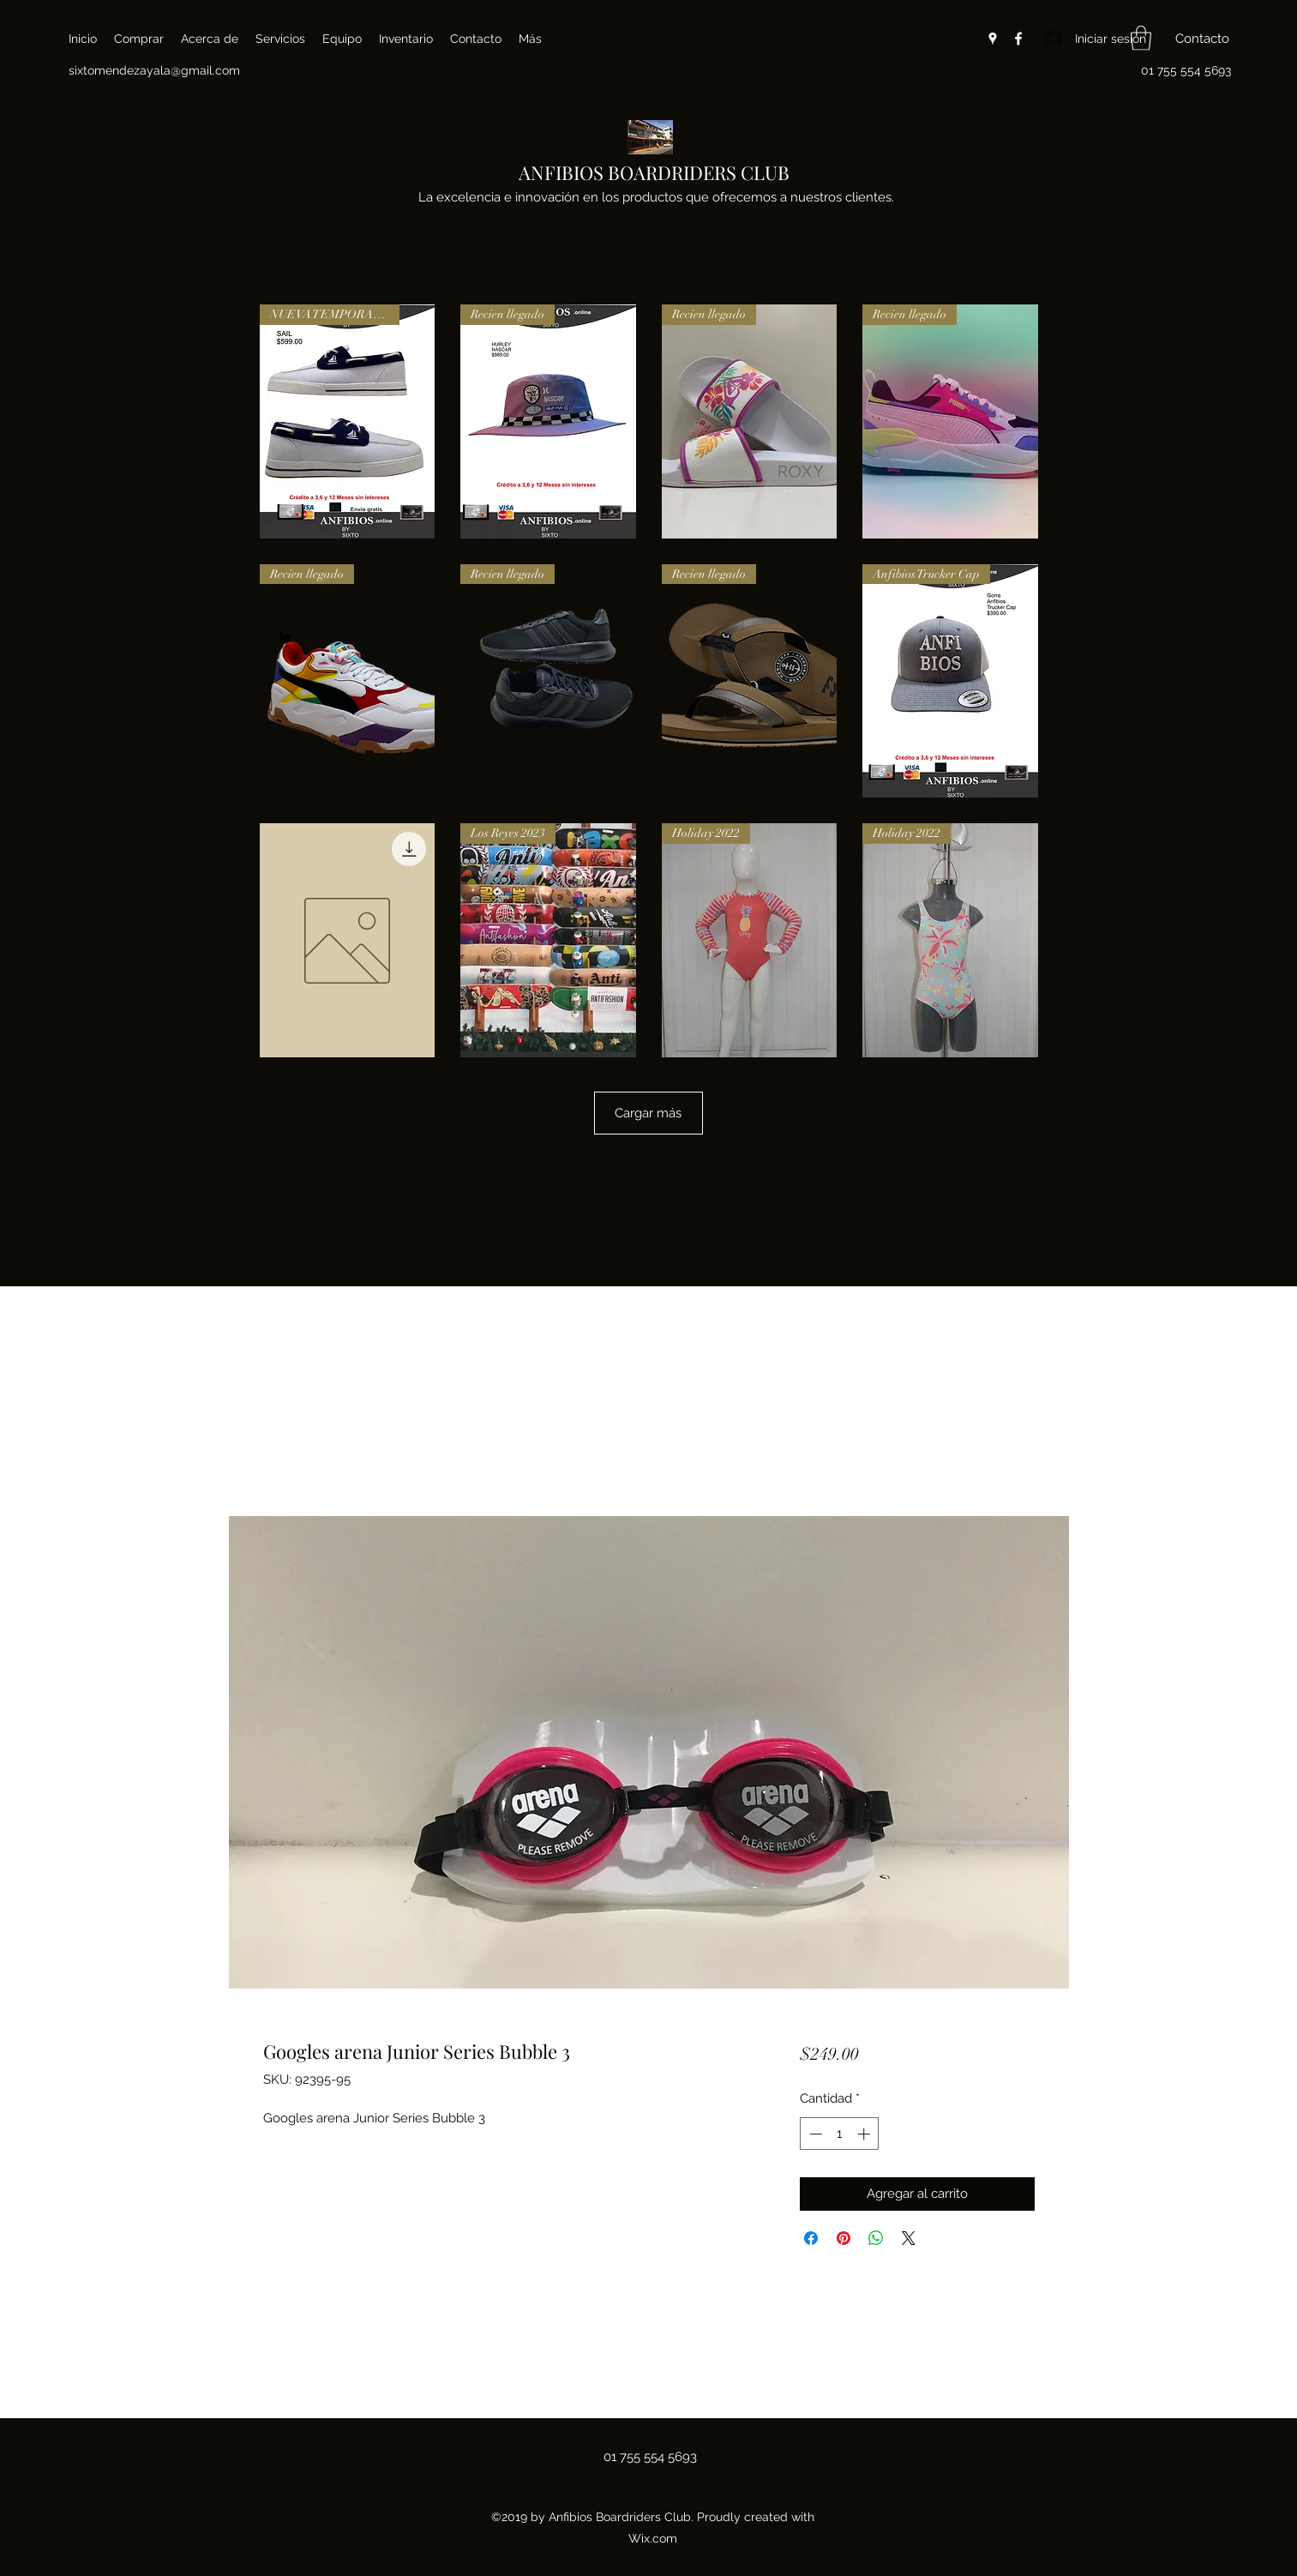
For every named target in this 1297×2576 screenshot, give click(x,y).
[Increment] (865, 2134)
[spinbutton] (840, 2134)
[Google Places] (992, 38)
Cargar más (648, 1113)
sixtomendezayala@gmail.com (154, 70)
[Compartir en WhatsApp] (876, 2238)
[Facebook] (1018, 38)
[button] (1141, 38)
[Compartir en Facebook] (811, 2238)
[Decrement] (814, 2134)
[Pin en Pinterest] (843, 2238)
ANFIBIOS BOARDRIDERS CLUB (654, 172)
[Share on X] (908, 2238)
